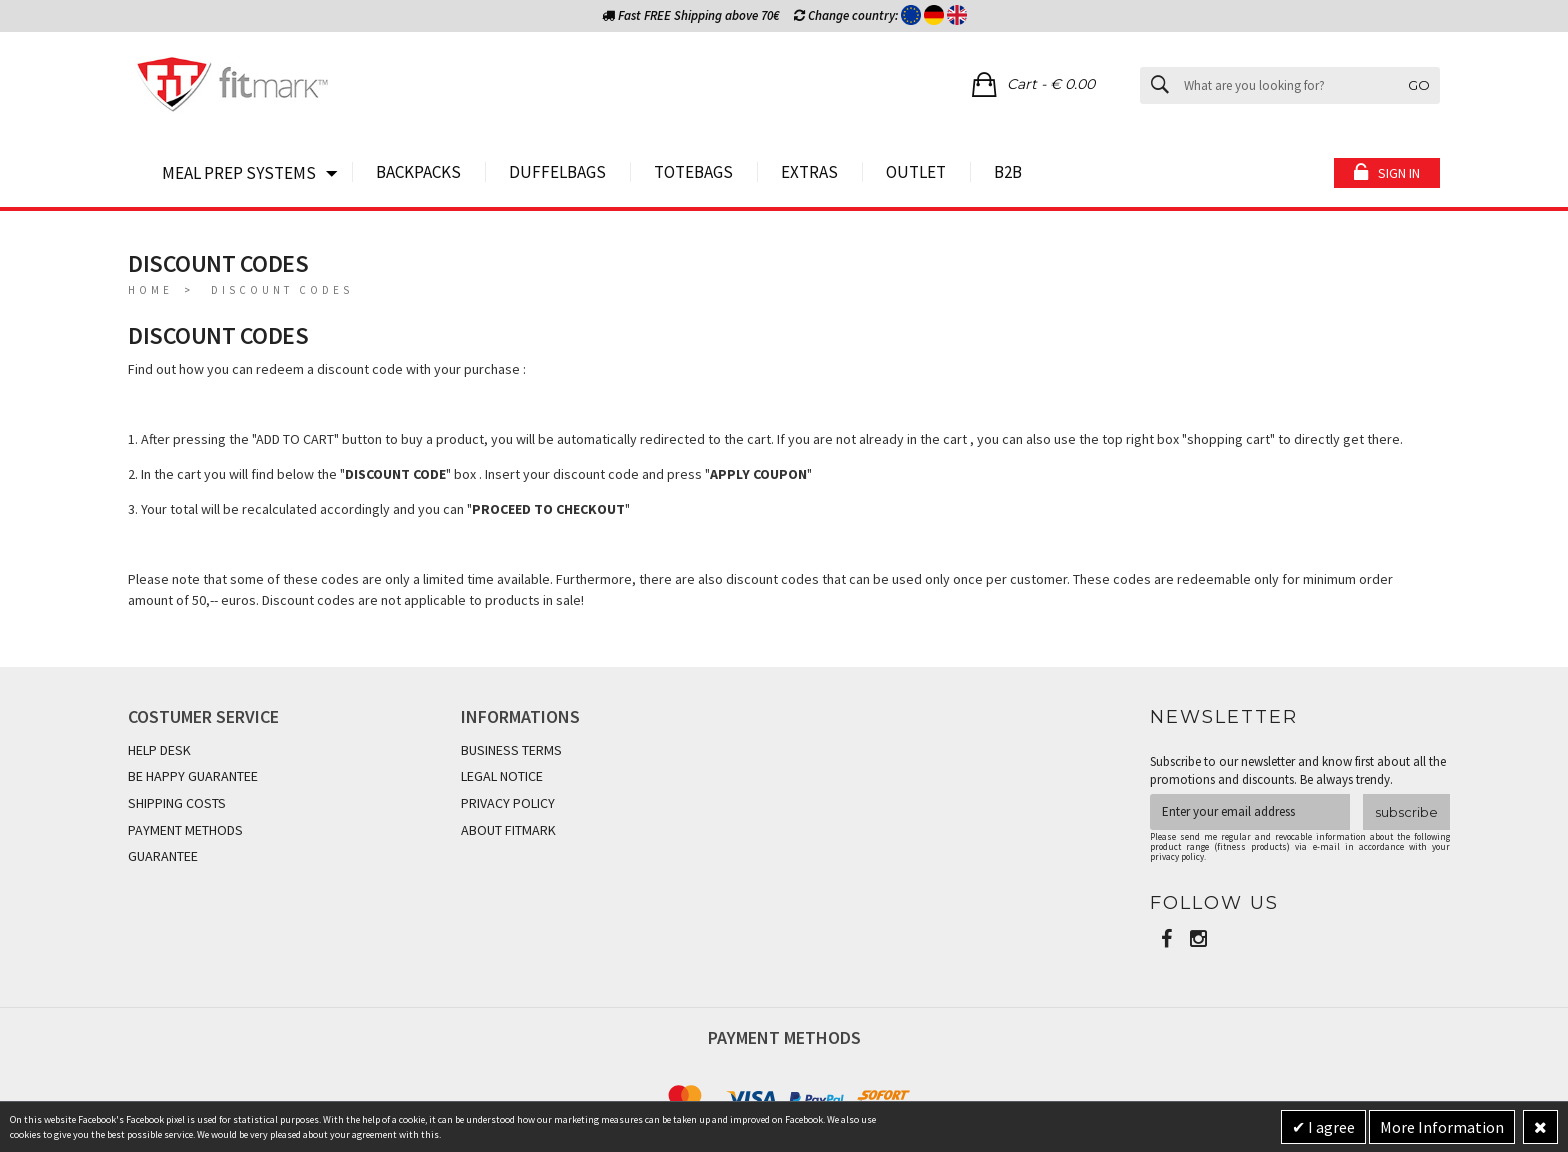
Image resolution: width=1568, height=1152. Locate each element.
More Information (1442, 1127)
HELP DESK (159, 750)
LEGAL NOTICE (502, 776)
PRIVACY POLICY (508, 803)
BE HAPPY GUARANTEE (193, 776)
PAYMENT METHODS (185, 830)
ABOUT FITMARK (508, 830)
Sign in (1399, 173)
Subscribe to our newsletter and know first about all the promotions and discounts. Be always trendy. (1298, 770)
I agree (1330, 1127)
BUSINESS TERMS (511, 750)
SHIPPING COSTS (177, 803)
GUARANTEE (163, 856)
